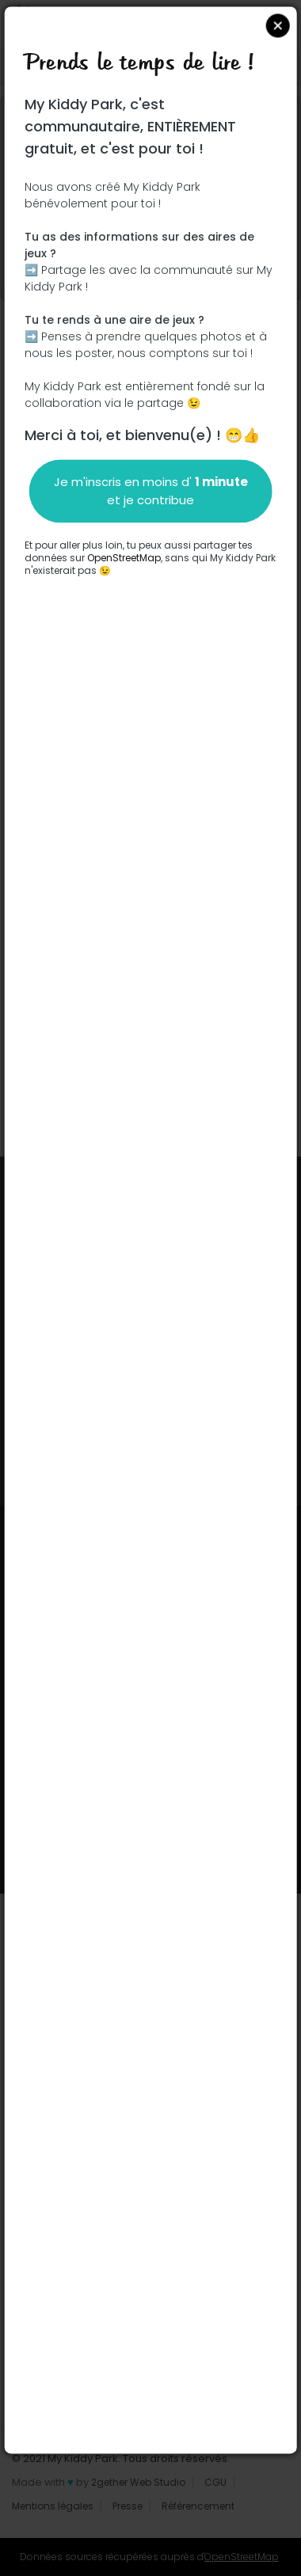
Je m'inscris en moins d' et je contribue (151, 490)
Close (277, 25)
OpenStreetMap (124, 557)
